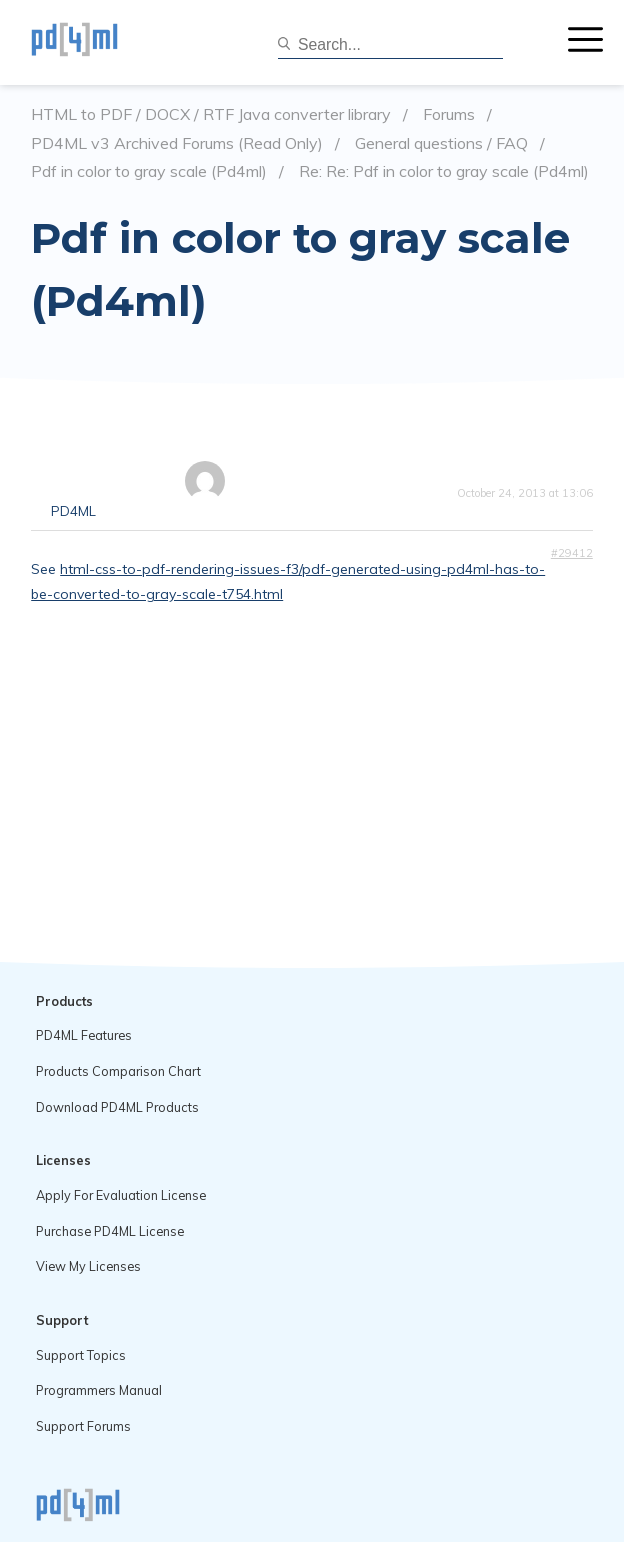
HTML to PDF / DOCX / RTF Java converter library (211, 114)
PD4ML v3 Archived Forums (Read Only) (177, 143)
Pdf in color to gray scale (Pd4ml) (149, 171)
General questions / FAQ (441, 143)
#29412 (572, 553)
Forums (449, 114)
